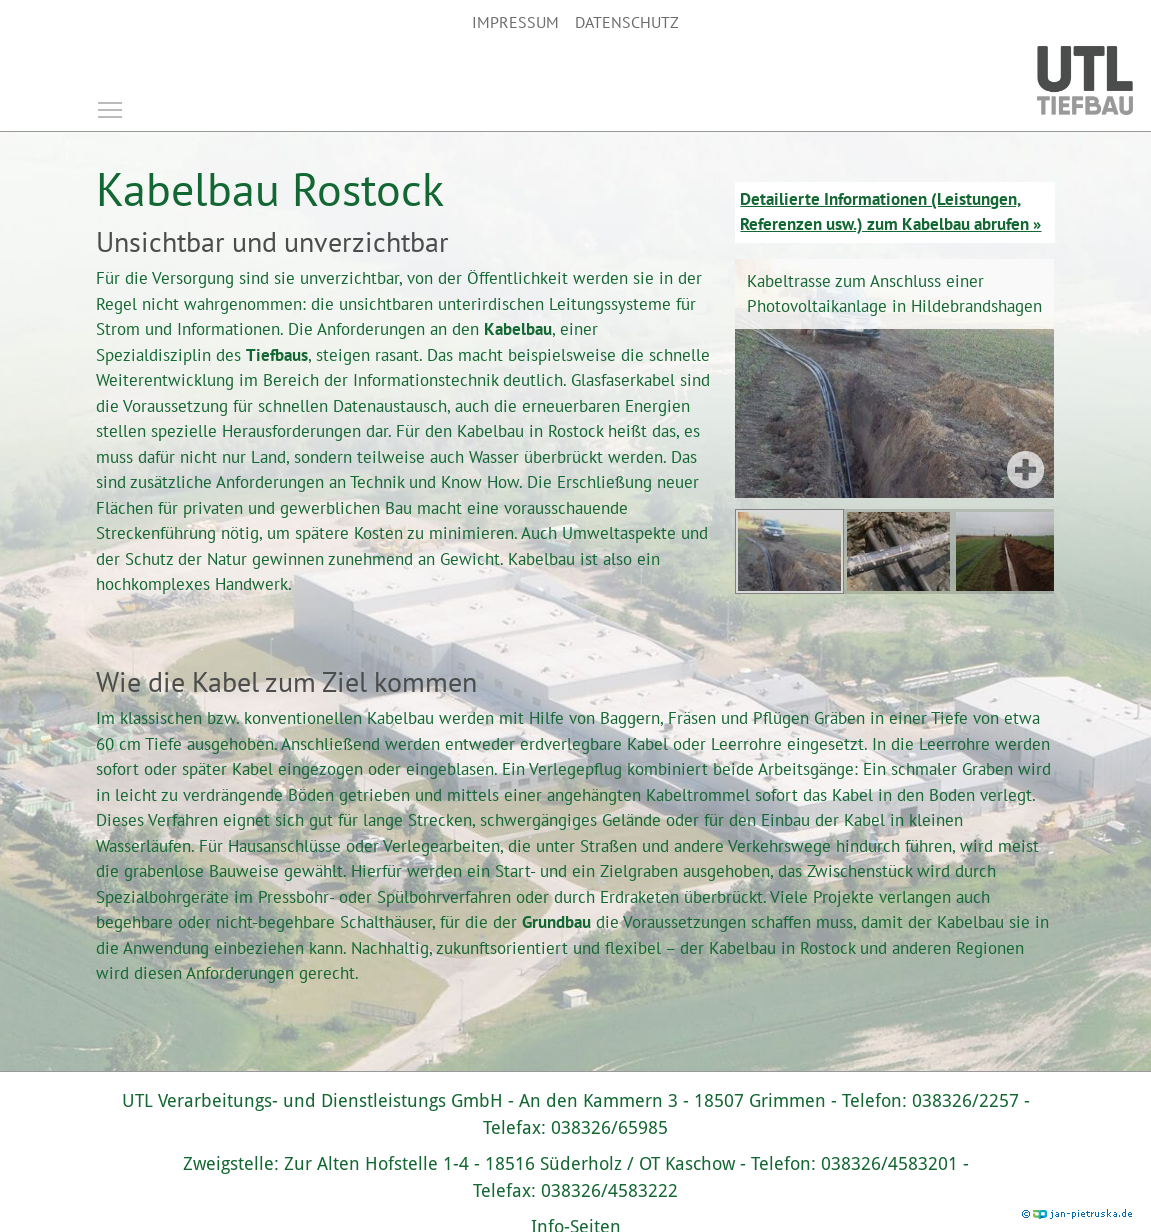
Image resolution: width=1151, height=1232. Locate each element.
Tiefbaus (277, 355)
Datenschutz (627, 22)
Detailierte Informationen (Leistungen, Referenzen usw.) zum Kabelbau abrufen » (890, 212)
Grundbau (556, 922)
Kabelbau (518, 329)
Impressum (515, 22)
